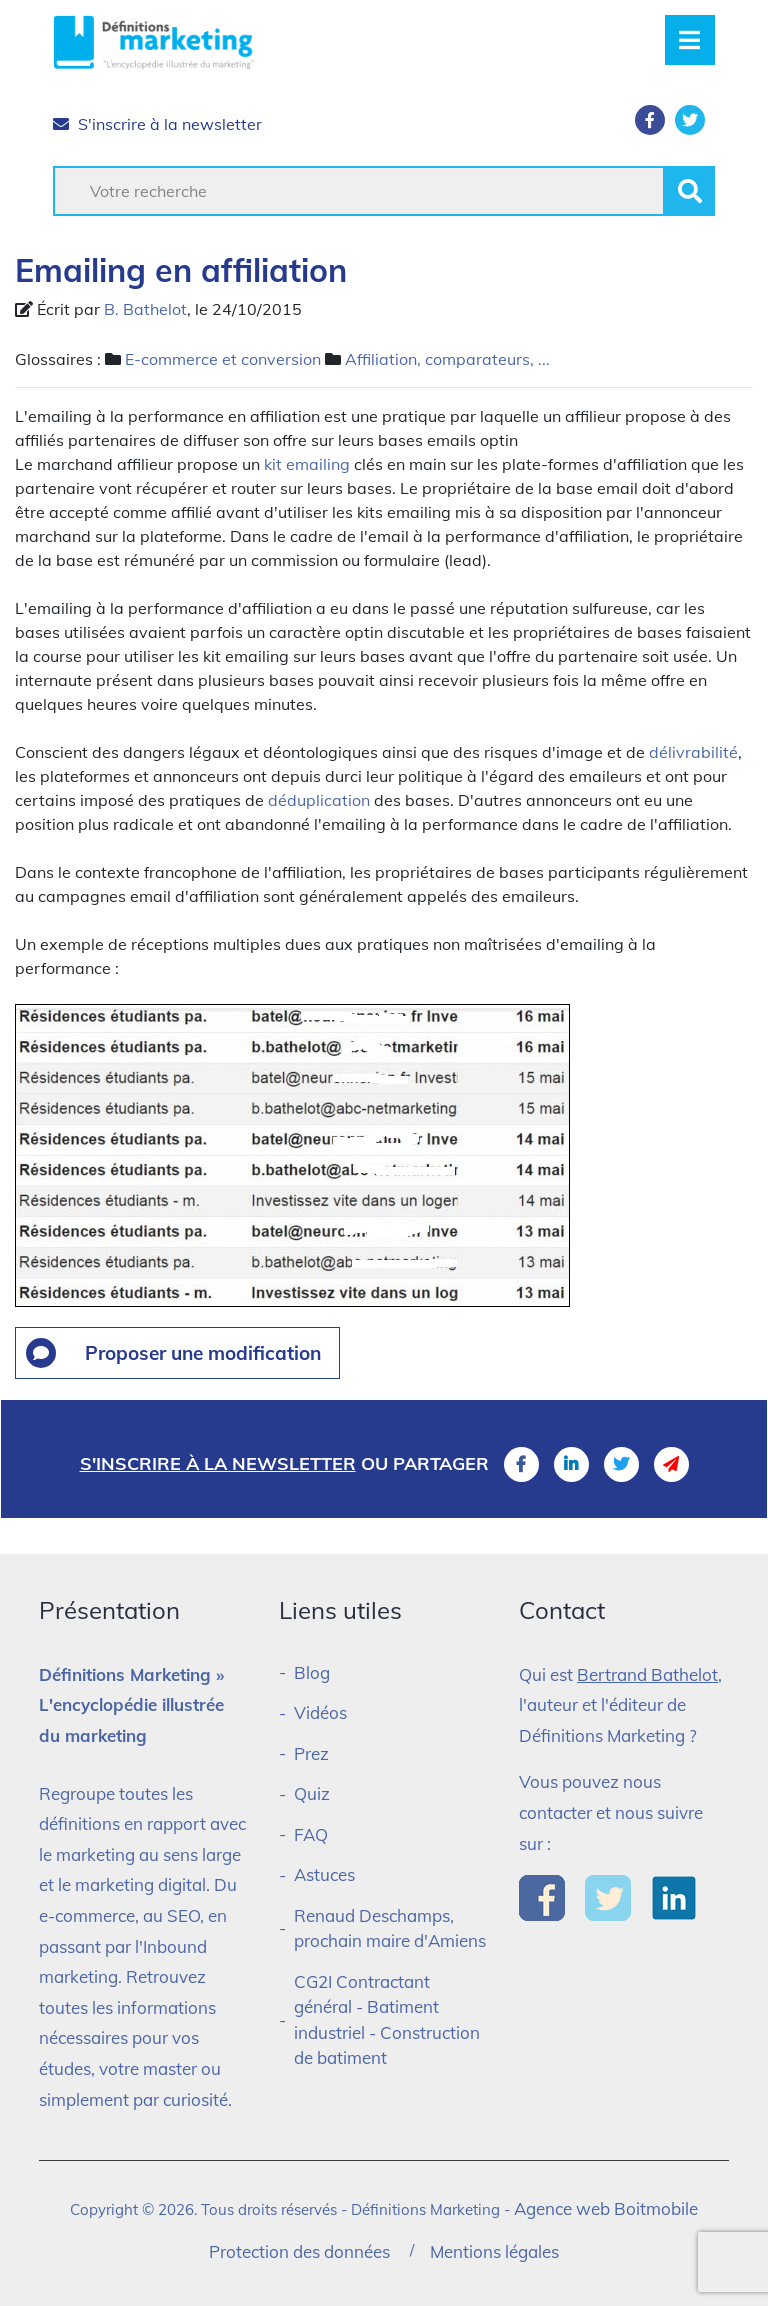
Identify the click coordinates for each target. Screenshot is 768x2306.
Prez (311, 1753)
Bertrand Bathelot (647, 1674)
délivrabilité (693, 752)
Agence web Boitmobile (606, 2208)
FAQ (311, 1834)
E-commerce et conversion (223, 359)
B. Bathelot (145, 309)
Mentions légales (494, 2251)
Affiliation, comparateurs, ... (447, 359)
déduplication (319, 800)
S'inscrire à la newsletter (157, 124)
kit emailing (307, 464)
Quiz (312, 1793)
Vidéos (320, 1712)
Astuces (324, 1874)
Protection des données (299, 2251)
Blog (312, 1672)
